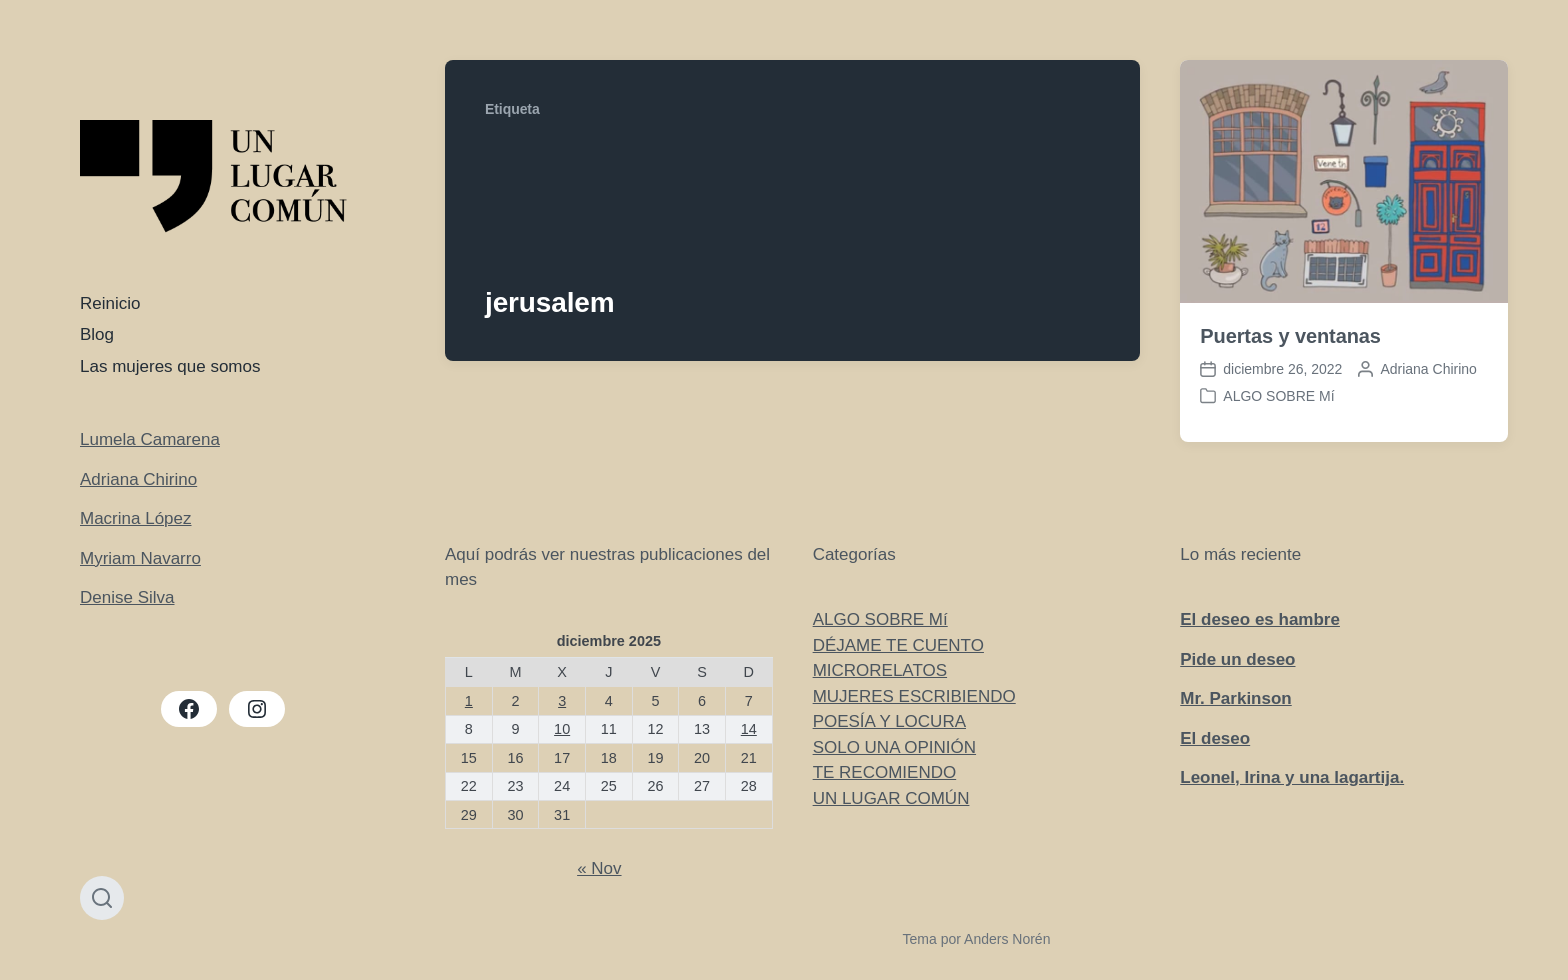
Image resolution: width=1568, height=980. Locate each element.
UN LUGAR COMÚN (891, 798)
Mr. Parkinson (1235, 698)
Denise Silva (127, 597)
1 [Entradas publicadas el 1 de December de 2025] (469, 701)
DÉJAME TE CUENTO (898, 645)
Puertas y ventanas (1290, 336)
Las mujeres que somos (170, 366)
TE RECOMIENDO (885, 772)
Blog (97, 334)
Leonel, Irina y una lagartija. (1292, 777)
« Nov (599, 868)
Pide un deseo (1237, 659)
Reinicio (110, 303)
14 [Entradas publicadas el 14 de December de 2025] (749, 729)
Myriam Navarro (140, 558)
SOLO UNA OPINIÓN (894, 747)
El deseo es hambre (1260, 619)
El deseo (1215, 738)
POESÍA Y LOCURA (889, 721)
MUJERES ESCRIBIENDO (914, 696)
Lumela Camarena (150, 439)
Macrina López (136, 518)
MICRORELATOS (880, 670)
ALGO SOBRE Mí (1278, 396)
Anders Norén (1007, 939)
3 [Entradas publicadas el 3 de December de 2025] (562, 701)
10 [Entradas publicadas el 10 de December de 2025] (562, 729)
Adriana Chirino (138, 479)
